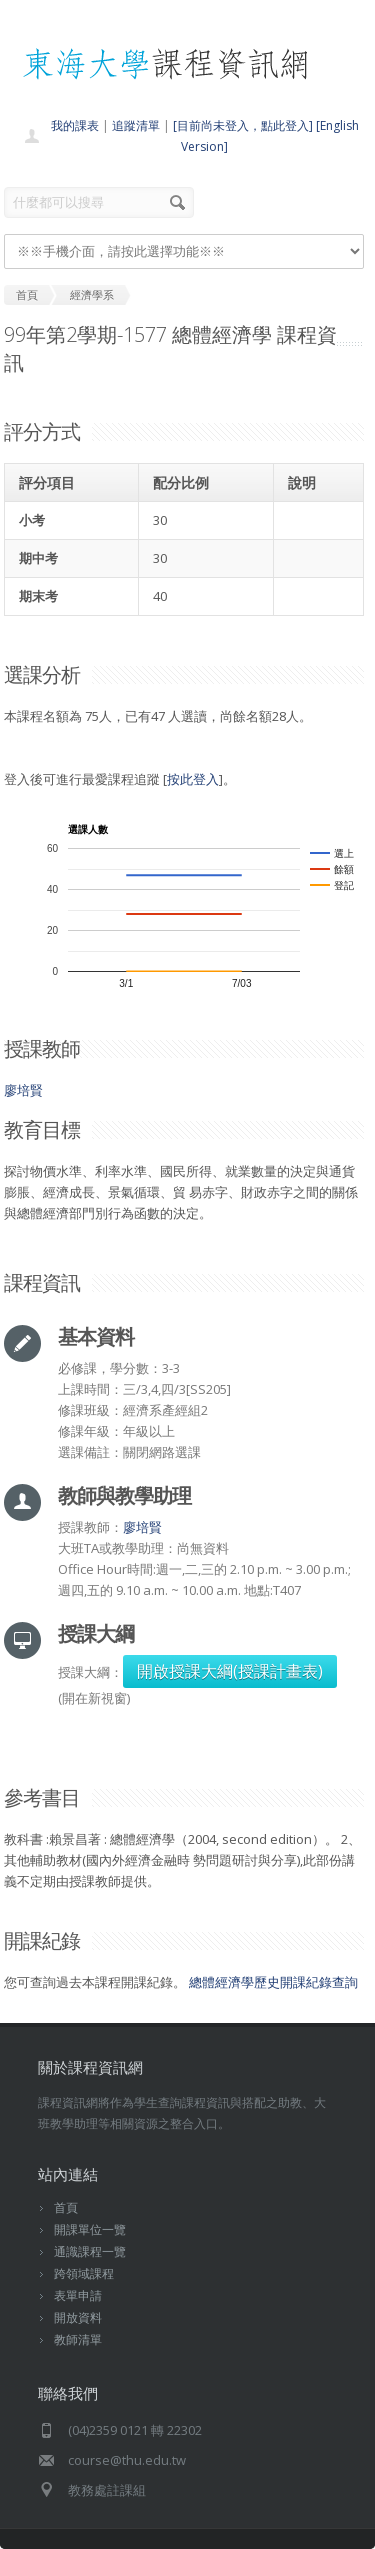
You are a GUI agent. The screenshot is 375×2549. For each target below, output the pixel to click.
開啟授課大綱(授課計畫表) (230, 1671)
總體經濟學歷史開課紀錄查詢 (273, 1982)
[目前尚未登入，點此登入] (243, 125)
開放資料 (78, 2317)
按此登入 (193, 779)
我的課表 (75, 125)
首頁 (66, 2207)
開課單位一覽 (90, 2229)
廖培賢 (23, 1090)
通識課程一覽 (90, 2251)
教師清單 (78, 2339)
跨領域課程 (84, 2273)
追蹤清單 (136, 125)
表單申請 (78, 2295)
